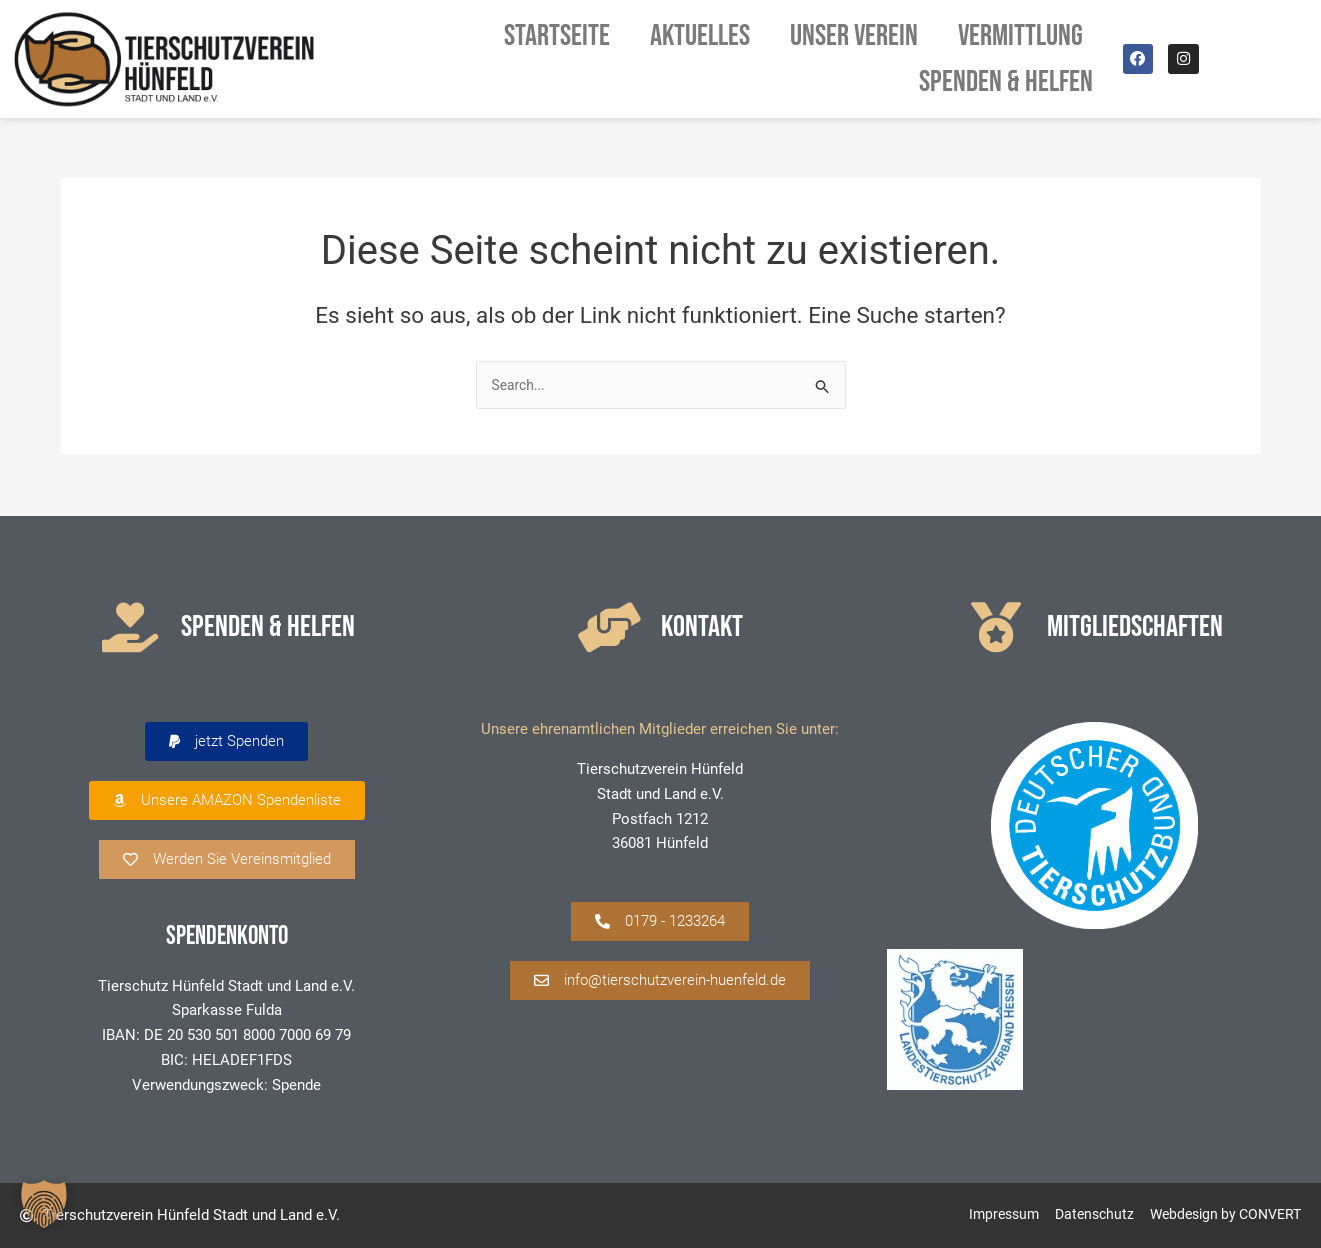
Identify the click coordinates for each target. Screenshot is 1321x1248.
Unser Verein (854, 36)
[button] (226, 742)
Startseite (557, 36)
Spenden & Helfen (1006, 82)
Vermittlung (1025, 36)
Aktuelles (700, 36)
